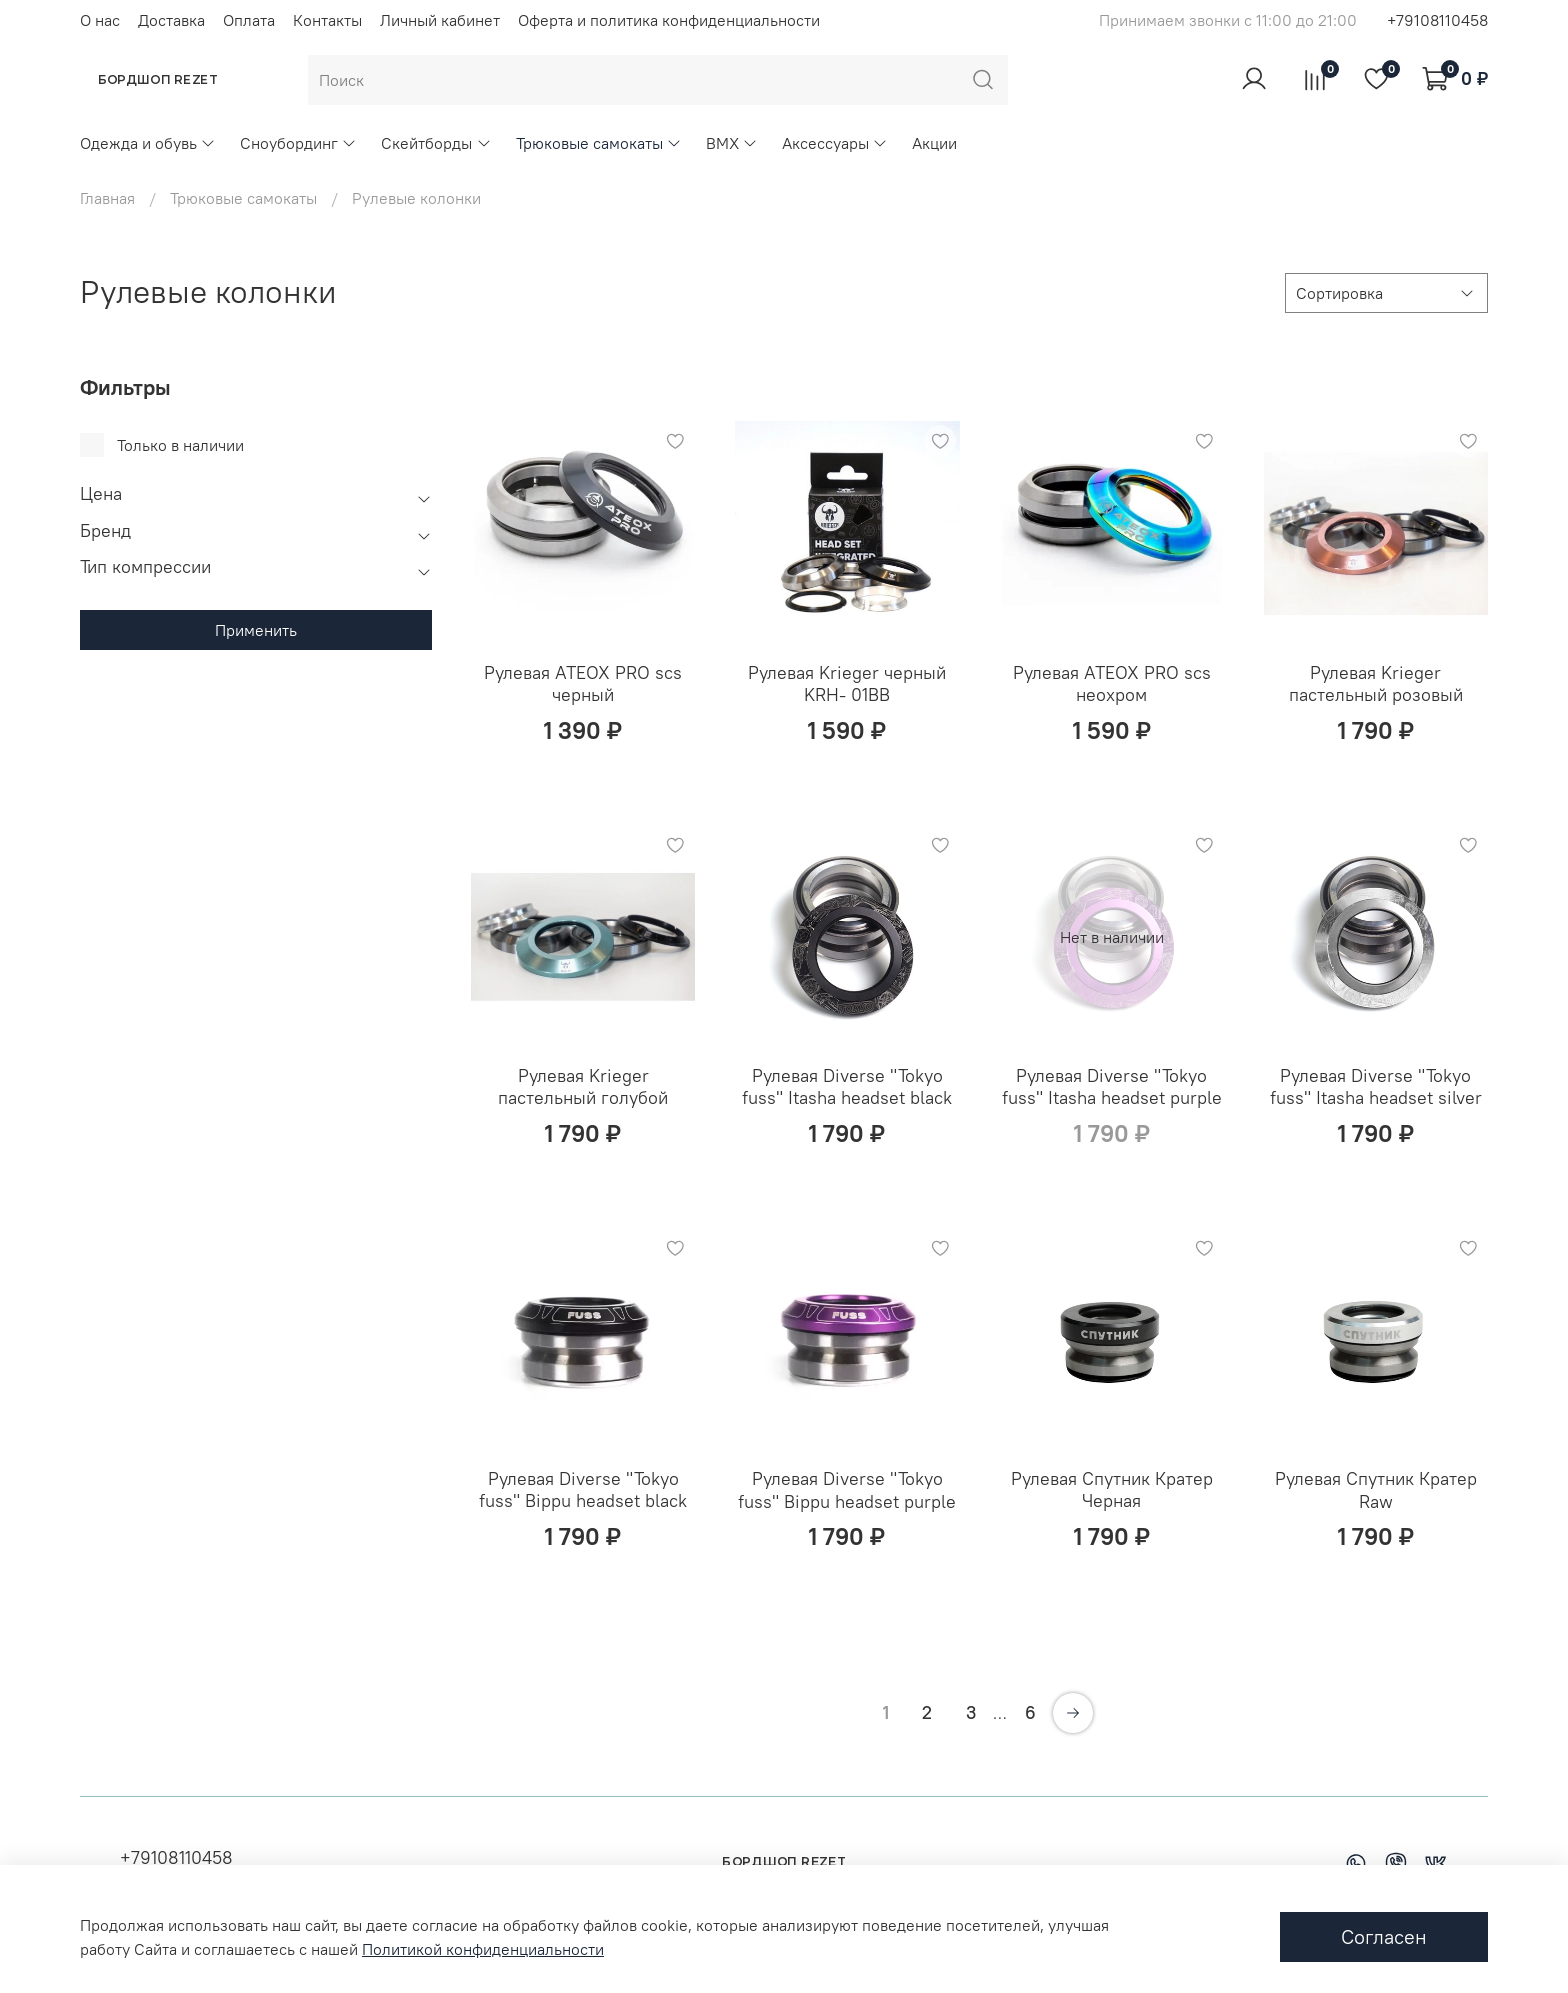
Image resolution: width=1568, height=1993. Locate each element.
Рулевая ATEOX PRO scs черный (583, 684)
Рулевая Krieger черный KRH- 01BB (847, 684)
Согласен (1384, 1936)
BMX (732, 143)
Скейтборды (436, 143)
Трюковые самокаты (599, 143)
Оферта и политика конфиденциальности (669, 20)
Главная (107, 198)
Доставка (171, 20)
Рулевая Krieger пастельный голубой (583, 1087)
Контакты (327, 20)
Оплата (249, 20)
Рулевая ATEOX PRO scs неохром (1112, 684)
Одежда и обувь (148, 143)
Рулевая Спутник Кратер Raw (1376, 1490)
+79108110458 (1437, 20)
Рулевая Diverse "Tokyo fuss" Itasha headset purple (1112, 1087)
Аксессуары (835, 143)
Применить (256, 630)
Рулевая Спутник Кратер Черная (1112, 1490)
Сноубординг (298, 143)
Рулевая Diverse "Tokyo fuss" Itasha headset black (847, 1087)
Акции (934, 143)
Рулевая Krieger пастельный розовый (1376, 684)
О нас (100, 20)
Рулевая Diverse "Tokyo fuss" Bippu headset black (583, 1490)
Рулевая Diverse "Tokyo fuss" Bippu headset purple (847, 1490)
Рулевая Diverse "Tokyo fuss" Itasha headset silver (1376, 1087)
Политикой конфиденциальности (483, 1949)
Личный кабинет (440, 20)
